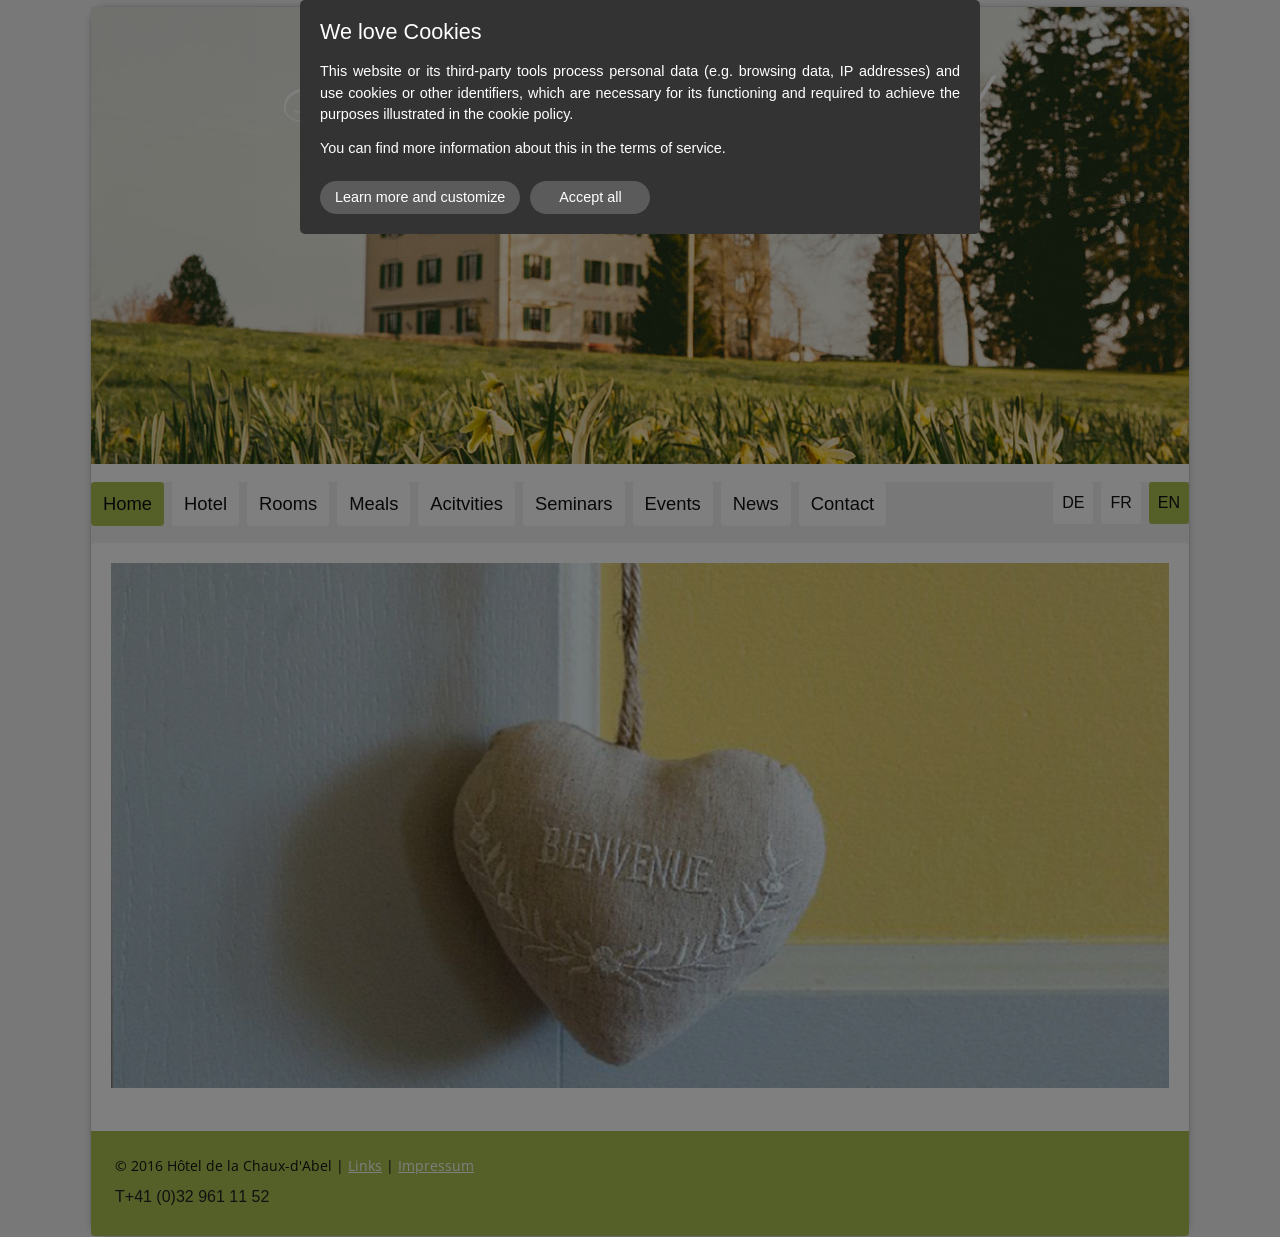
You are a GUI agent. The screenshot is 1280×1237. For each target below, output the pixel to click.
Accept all (590, 197)
